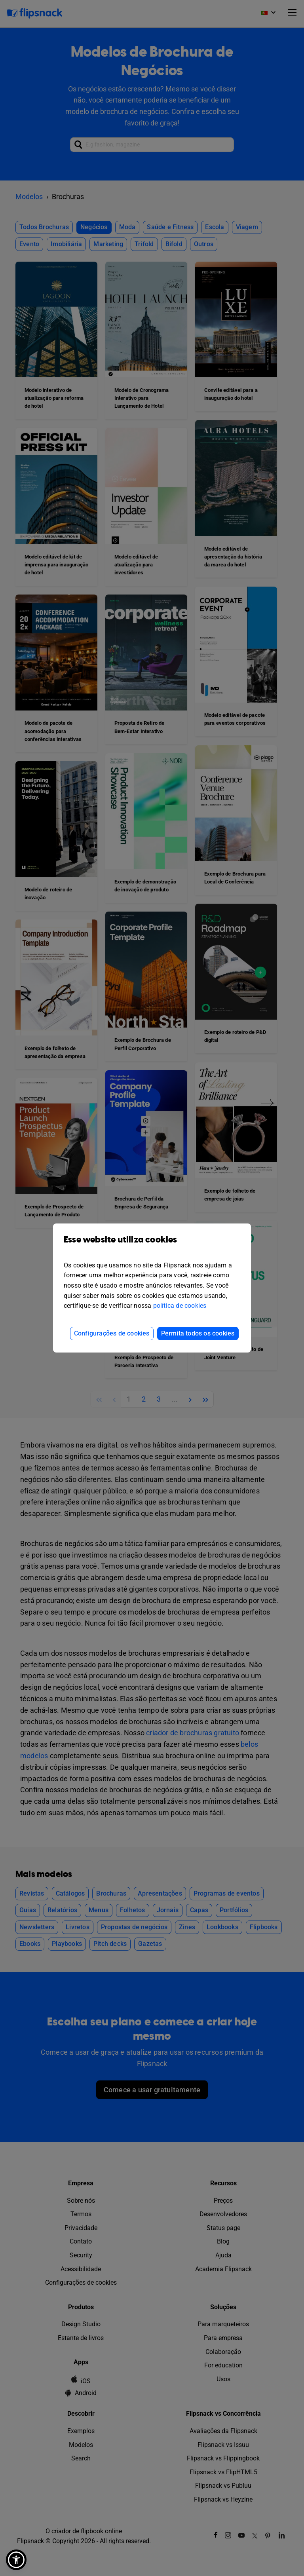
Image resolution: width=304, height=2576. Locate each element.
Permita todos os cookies (198, 1333)
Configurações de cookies (112, 1333)
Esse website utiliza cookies (152, 1245)
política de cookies (180, 1305)
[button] (16, 2559)
